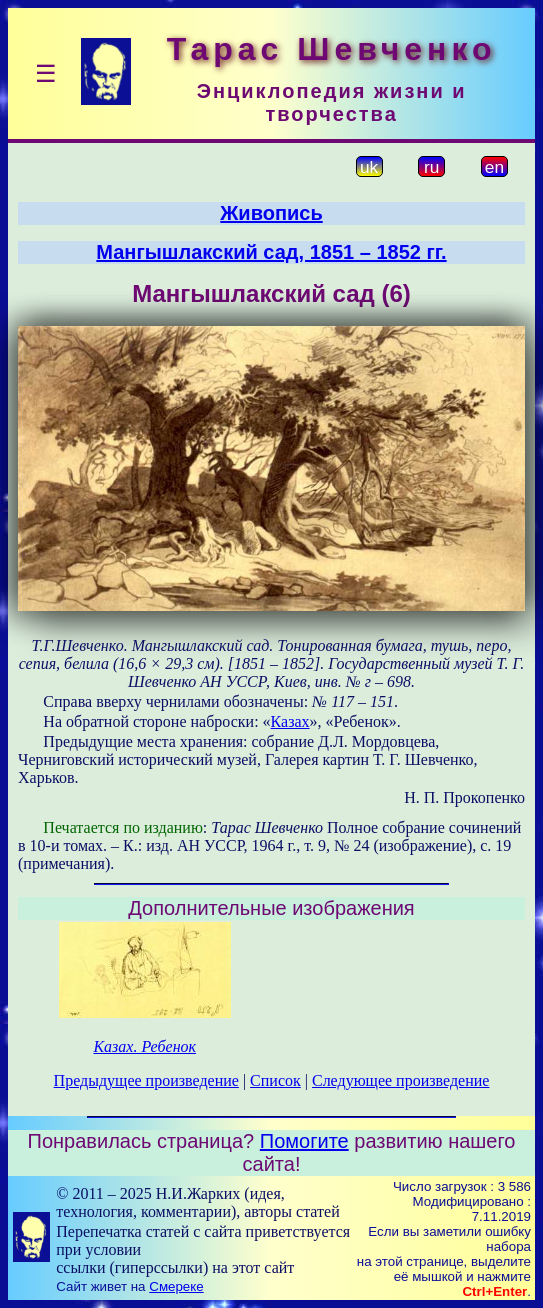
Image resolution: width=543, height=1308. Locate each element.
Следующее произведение (400, 1080)
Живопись (271, 213)
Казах (290, 721)
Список (275, 1080)
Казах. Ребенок (144, 1046)
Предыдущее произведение (146, 1080)
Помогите (304, 1141)
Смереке (176, 1286)
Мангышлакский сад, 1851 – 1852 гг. (271, 252)
